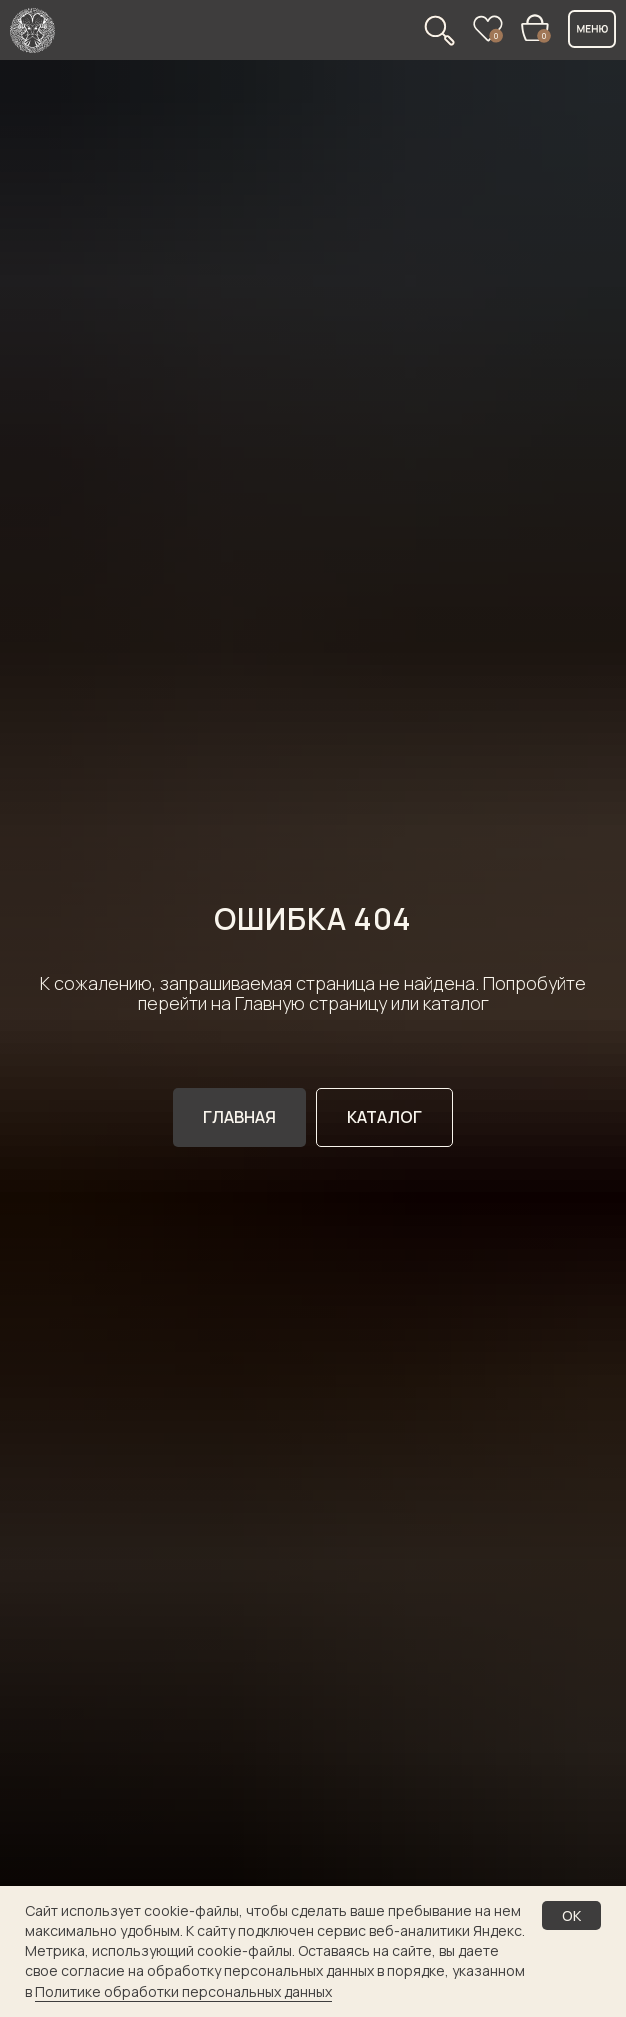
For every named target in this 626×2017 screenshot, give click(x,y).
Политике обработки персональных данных (183, 1991)
